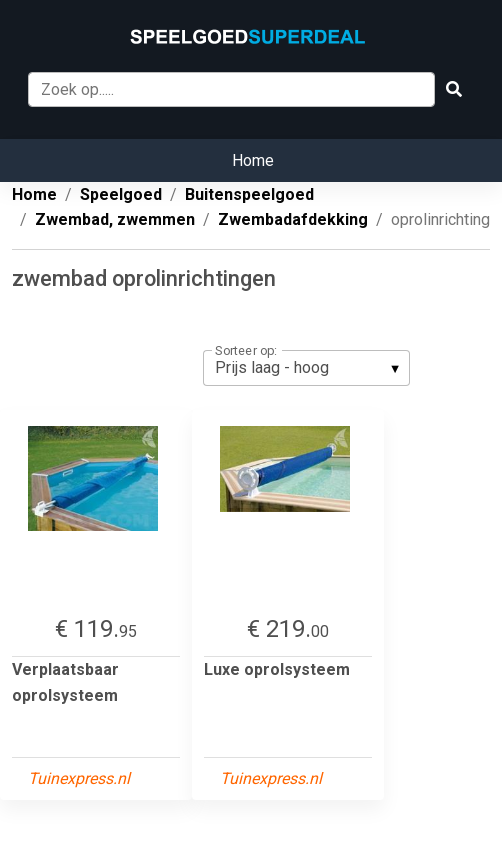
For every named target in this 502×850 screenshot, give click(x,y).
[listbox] (306, 368)
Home (253, 160)
